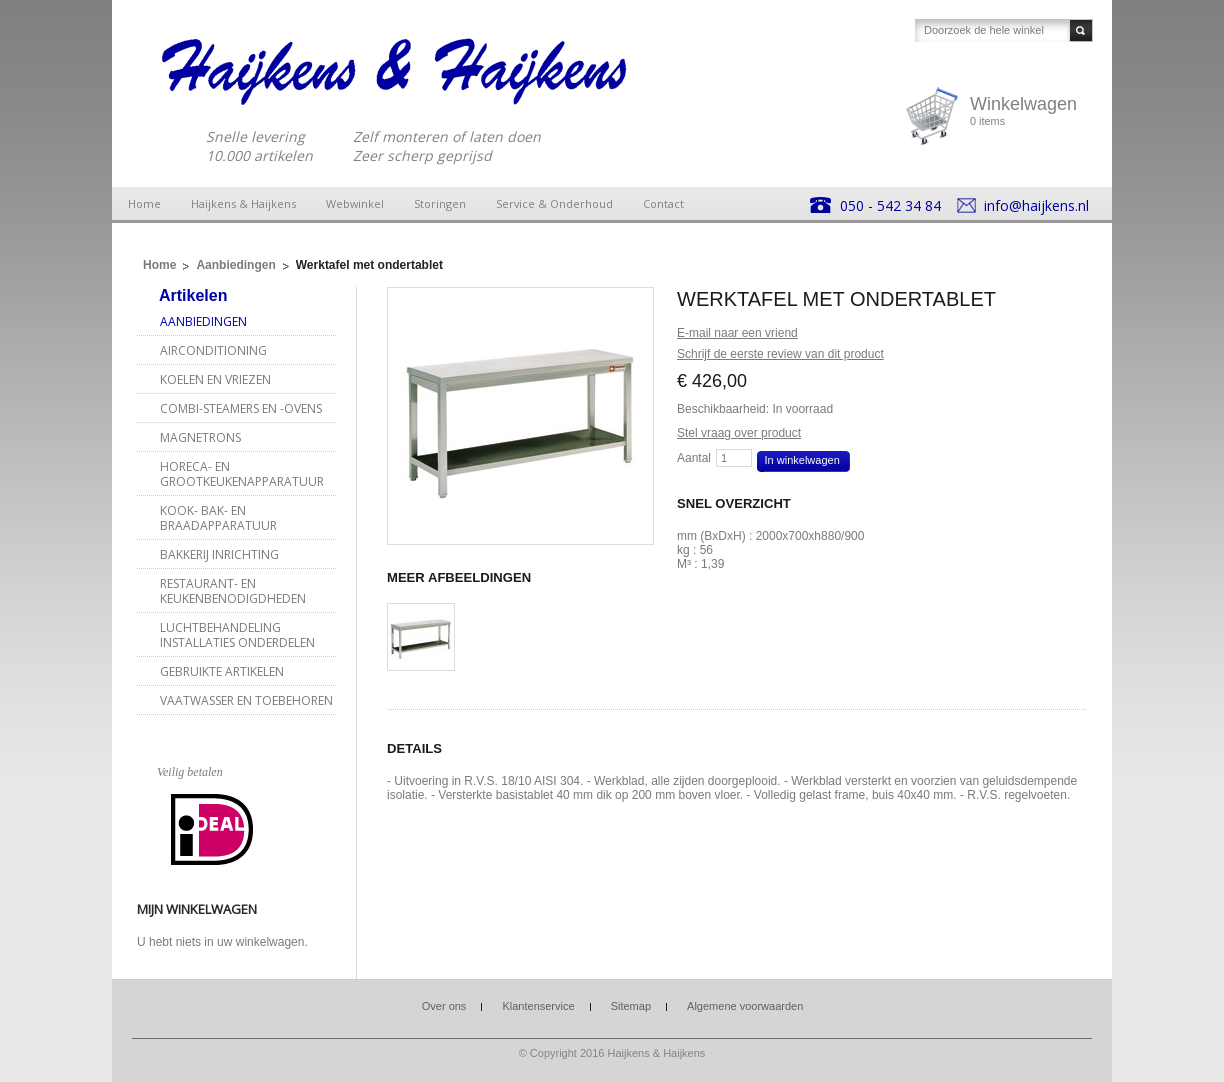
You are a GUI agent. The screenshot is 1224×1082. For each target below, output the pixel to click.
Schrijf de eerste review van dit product (780, 354)
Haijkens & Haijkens (243, 203)
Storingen (440, 203)
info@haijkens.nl (1036, 205)
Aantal (694, 458)
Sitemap (631, 1006)
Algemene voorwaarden (745, 1006)
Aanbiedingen (235, 265)
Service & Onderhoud (554, 203)
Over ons (444, 1006)
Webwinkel (355, 203)
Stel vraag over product (739, 433)
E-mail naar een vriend (737, 333)
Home (144, 203)
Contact (663, 203)
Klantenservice (538, 1006)
